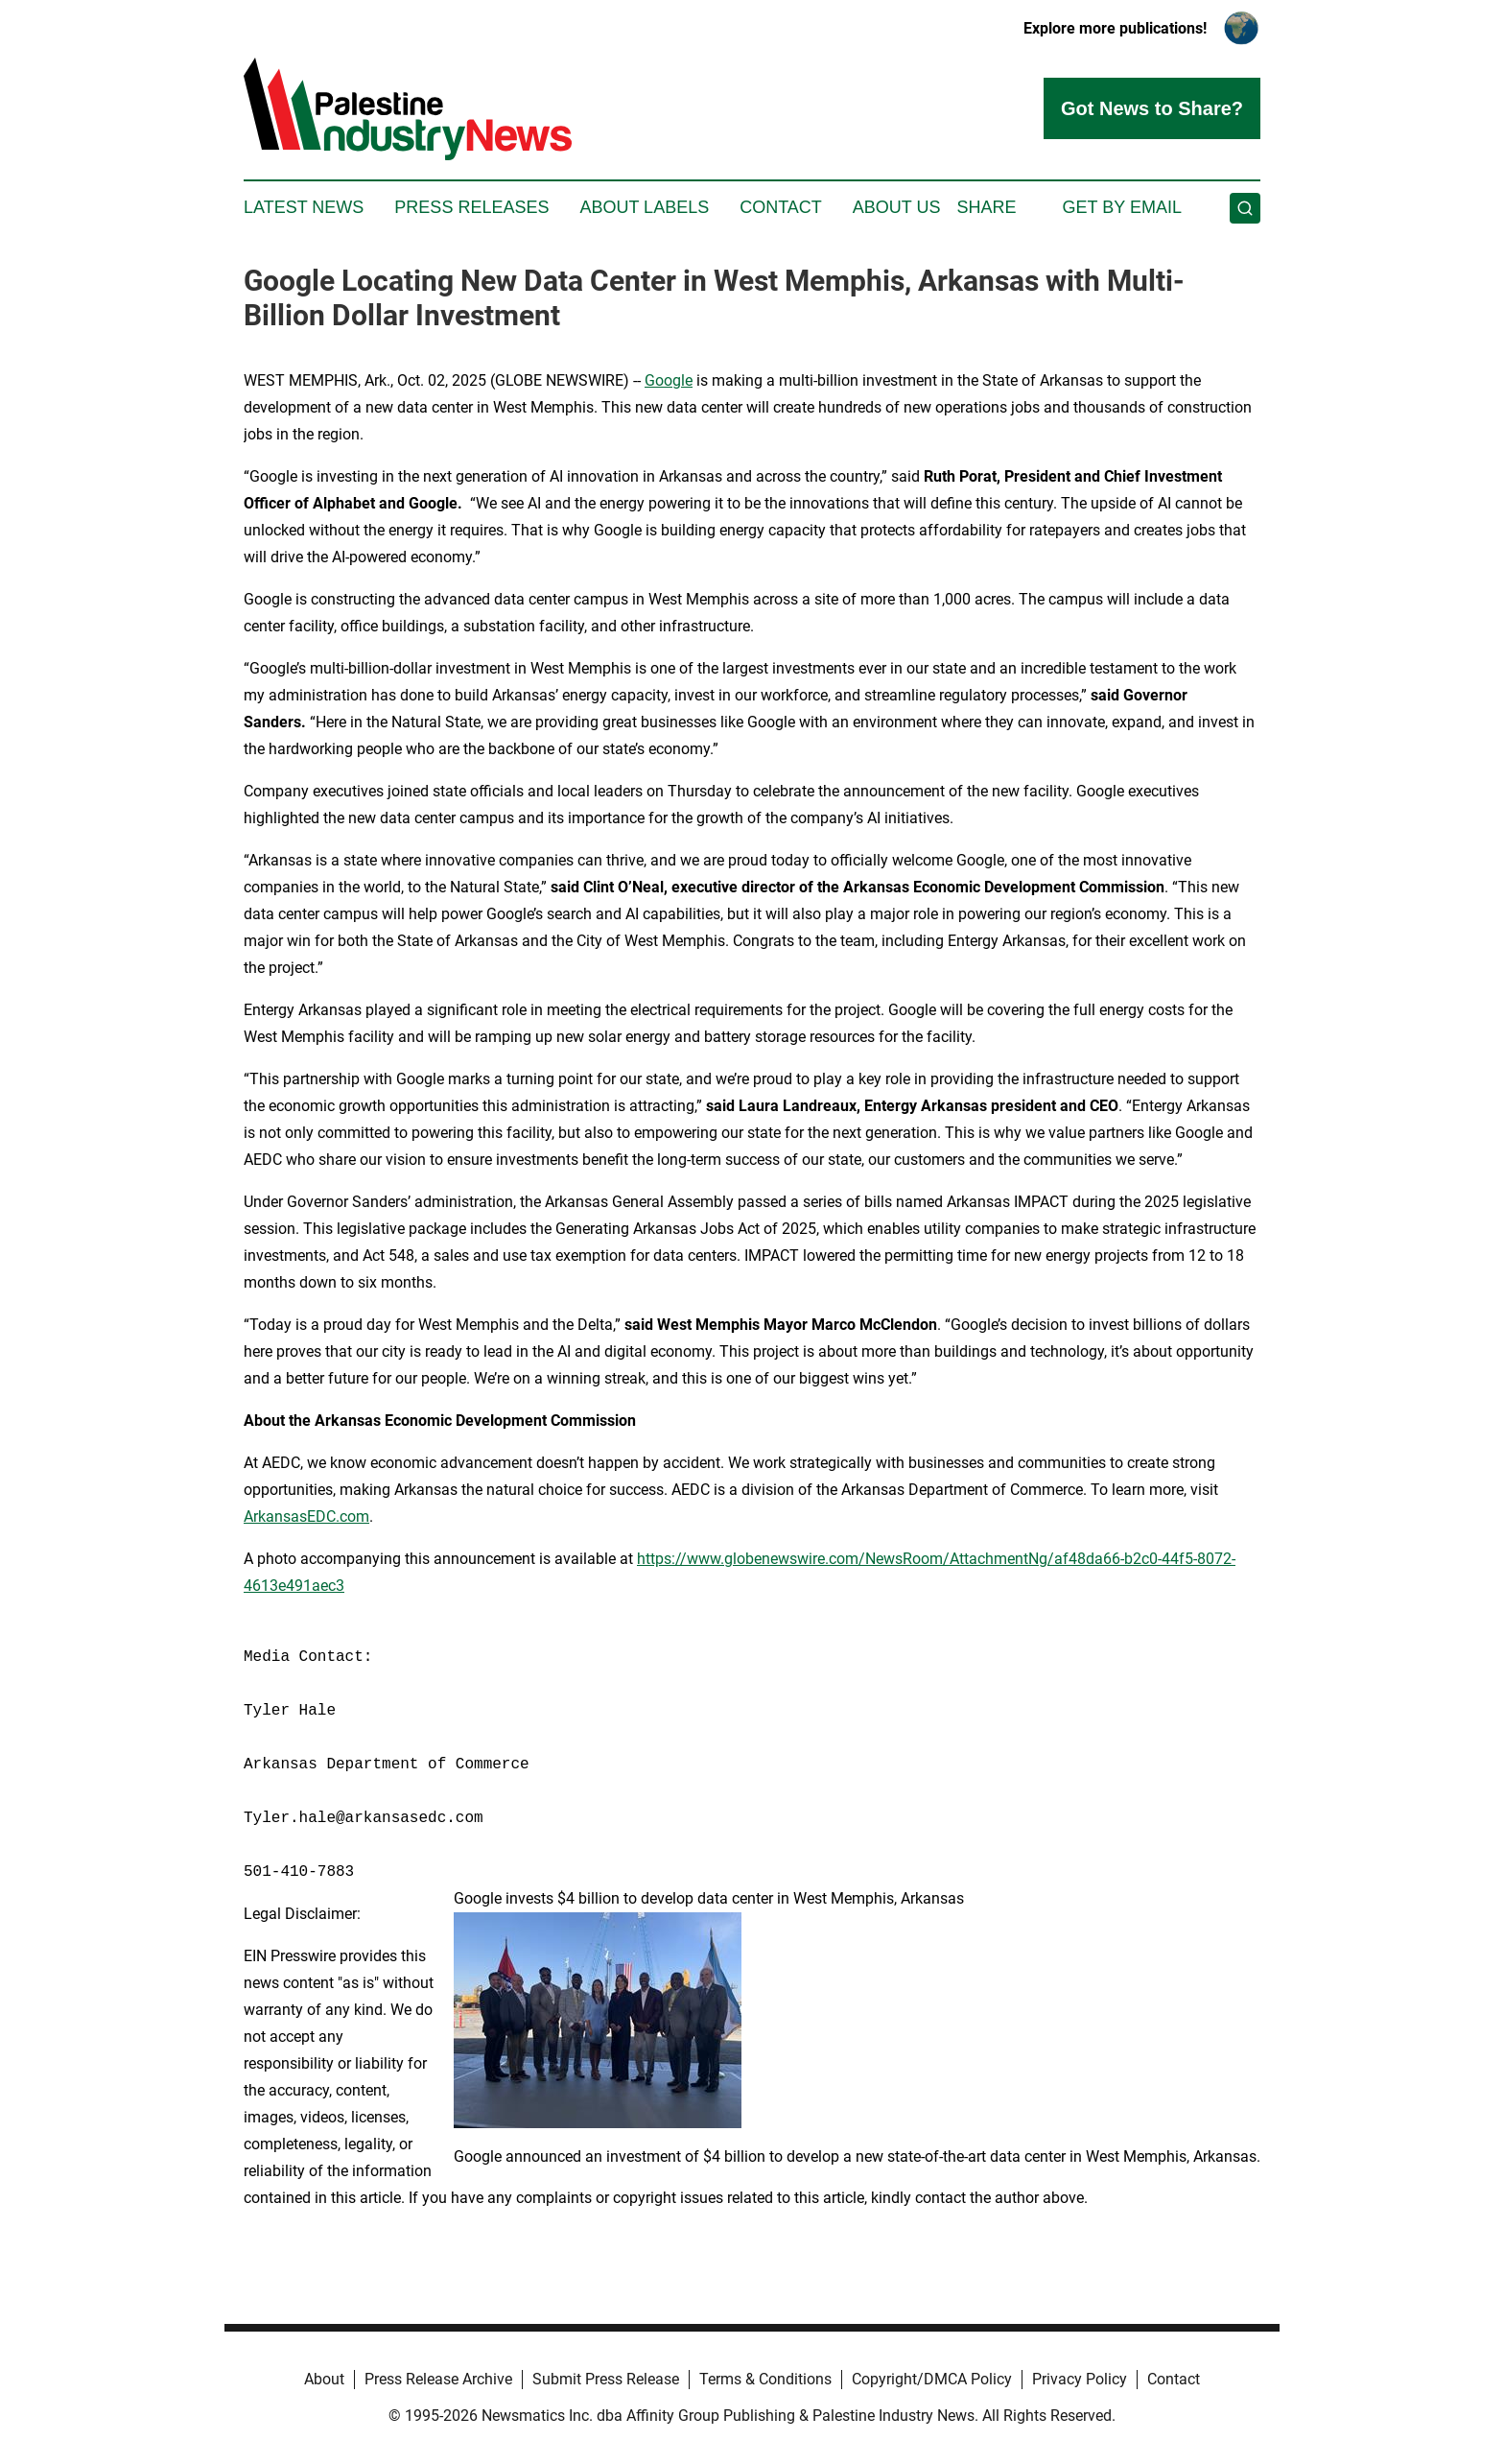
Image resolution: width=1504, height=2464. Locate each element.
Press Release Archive (438, 2379)
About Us (897, 207)
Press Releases (471, 207)
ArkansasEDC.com (306, 1516)
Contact (781, 207)
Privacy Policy (1079, 2379)
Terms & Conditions (765, 2379)
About (324, 2379)
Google (669, 380)
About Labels (644, 207)
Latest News (304, 207)
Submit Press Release (605, 2379)
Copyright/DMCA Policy (932, 2379)
